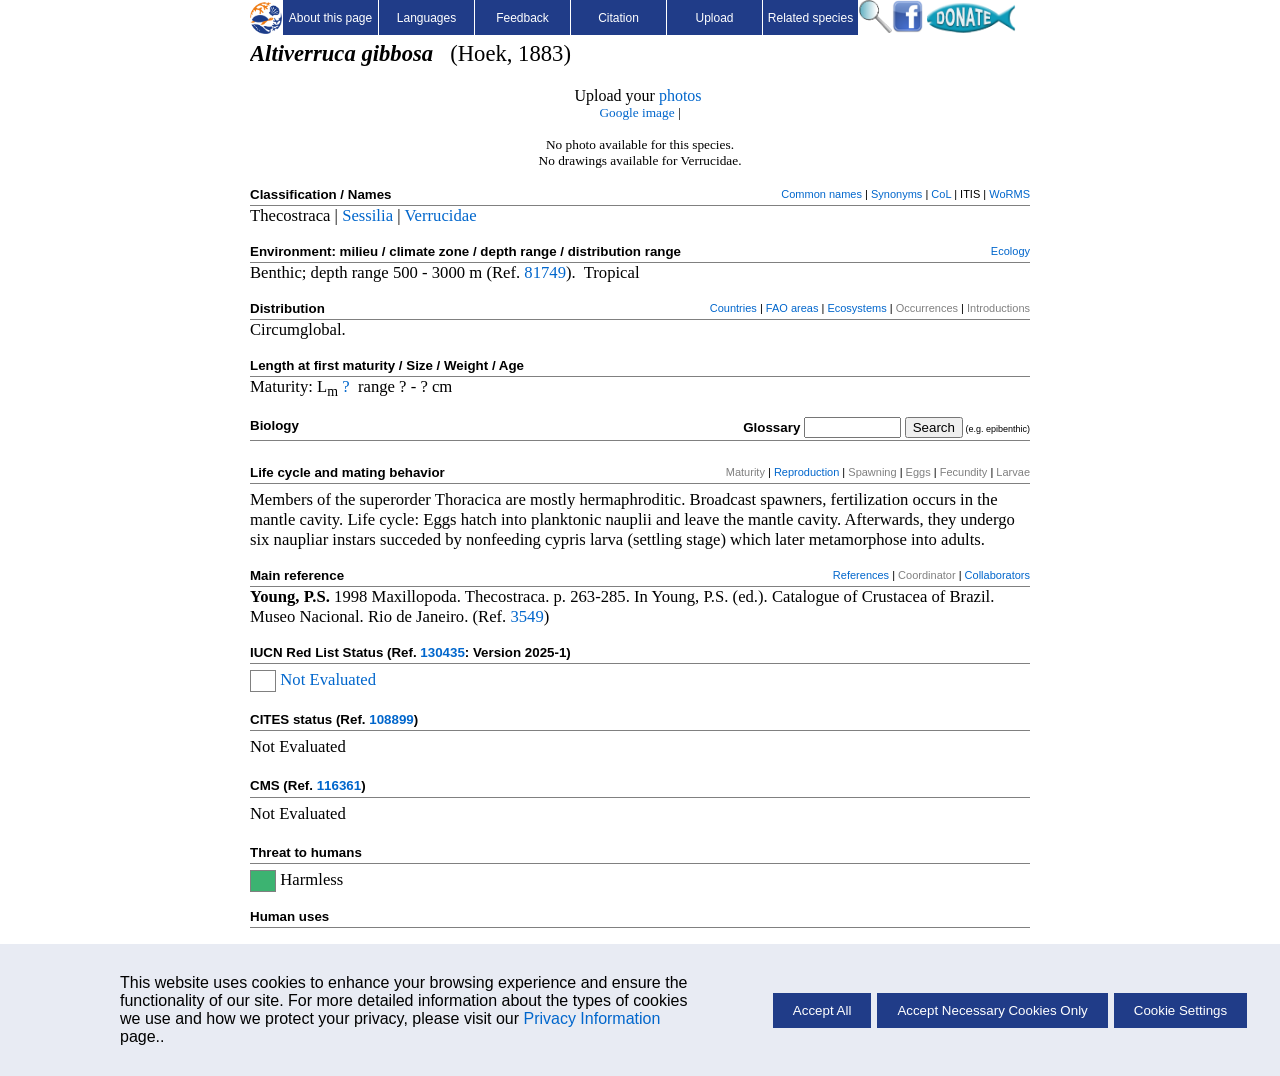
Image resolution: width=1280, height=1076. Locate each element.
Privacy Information (591, 1018)
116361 (339, 785)
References (861, 575)
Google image (636, 112)
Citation (618, 18)
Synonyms (896, 194)
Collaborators (997, 575)
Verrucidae (440, 215)
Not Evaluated (328, 679)
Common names (821, 194)
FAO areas (792, 308)
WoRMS (1009, 194)
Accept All (822, 1010)
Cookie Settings (1180, 1010)
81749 (545, 272)
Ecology (1010, 251)
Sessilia (367, 215)
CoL (941, 194)
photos (680, 95)
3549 (526, 616)
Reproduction (806, 472)
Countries (733, 308)
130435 (442, 652)
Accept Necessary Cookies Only (992, 1010)
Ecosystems (856, 308)
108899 (391, 719)
